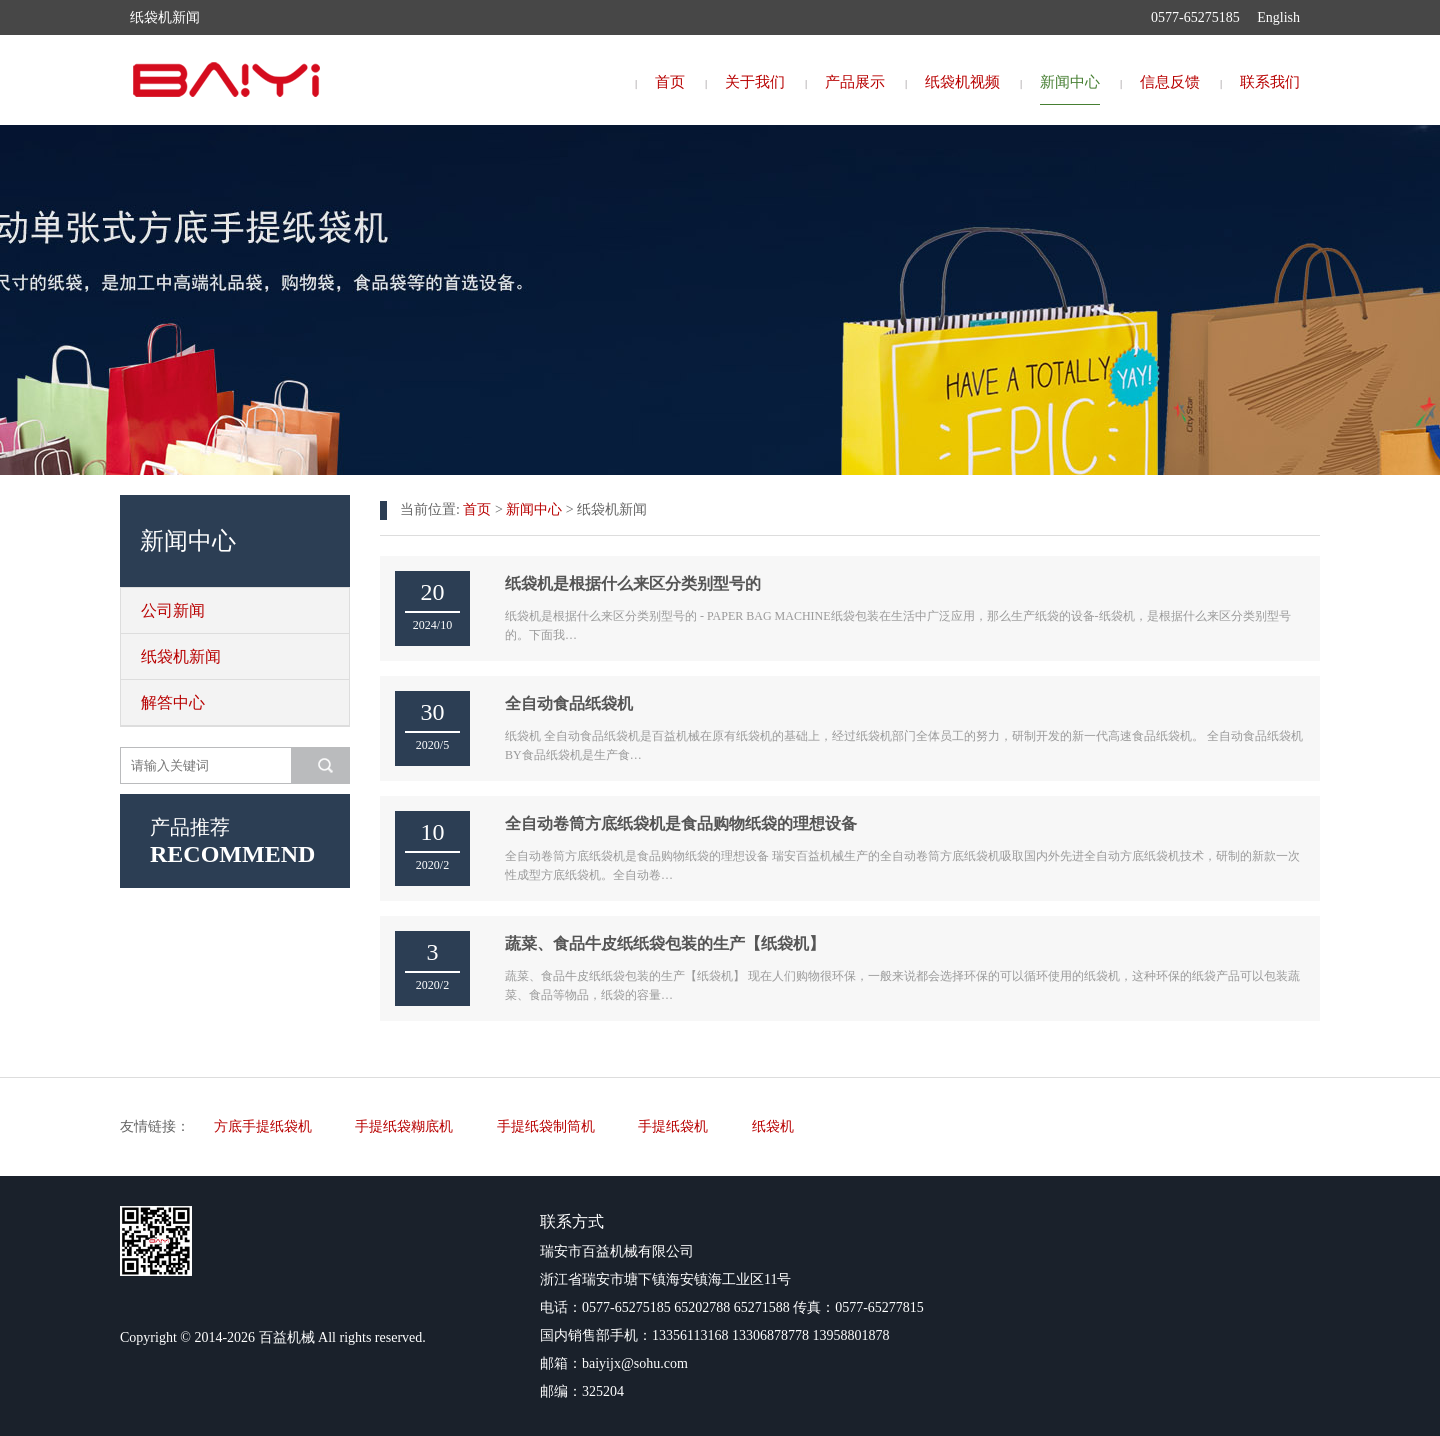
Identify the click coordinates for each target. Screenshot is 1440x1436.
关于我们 (755, 82)
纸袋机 (773, 1126)
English (1278, 17)
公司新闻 (173, 610)
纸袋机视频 (962, 82)
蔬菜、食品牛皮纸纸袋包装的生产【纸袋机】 (665, 943)
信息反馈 (1170, 82)
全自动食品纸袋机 (569, 703)
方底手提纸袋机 (263, 1126)
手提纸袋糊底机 (404, 1126)
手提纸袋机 (673, 1126)
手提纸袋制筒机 (546, 1126)
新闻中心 (1070, 82)
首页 (670, 82)
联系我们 (1270, 82)
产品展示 (855, 82)
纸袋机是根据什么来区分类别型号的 (633, 583)
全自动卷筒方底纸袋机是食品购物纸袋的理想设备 (681, 823)
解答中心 (173, 702)
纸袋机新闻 (181, 656)
